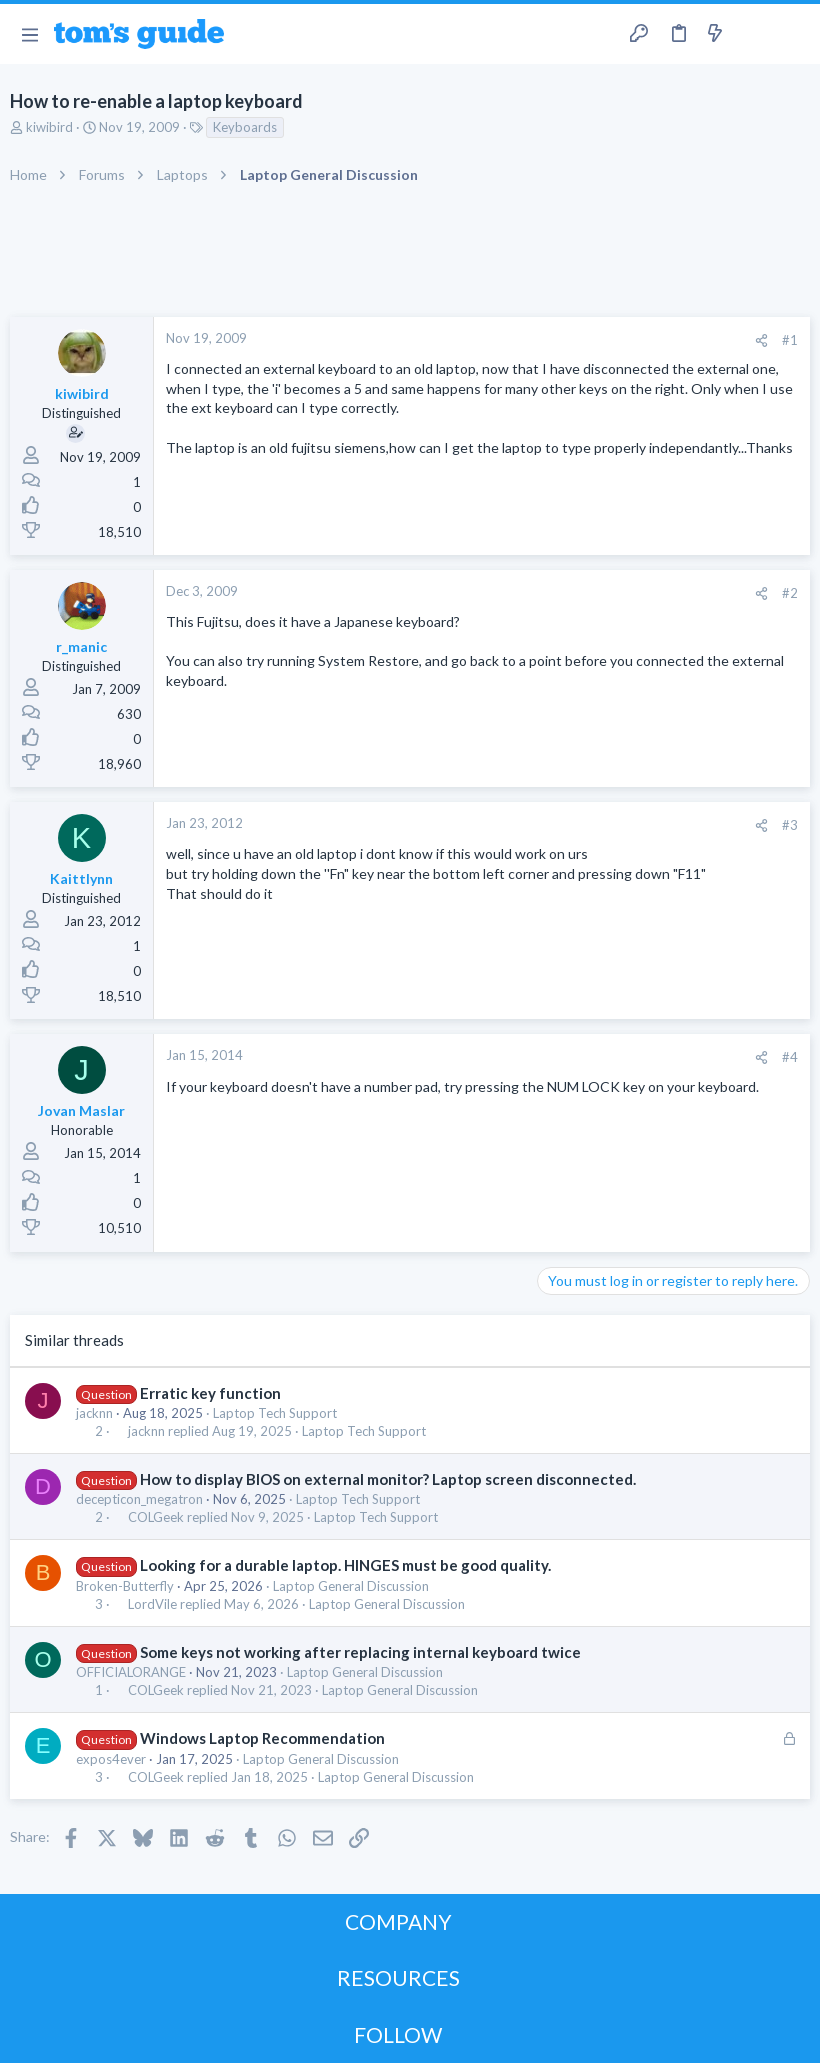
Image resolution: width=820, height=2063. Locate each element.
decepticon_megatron (139, 1499)
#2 (790, 593)
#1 (790, 340)
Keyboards (245, 127)
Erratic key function (210, 1393)
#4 (790, 1057)
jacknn (94, 1413)
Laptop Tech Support (275, 1413)
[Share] (761, 340)
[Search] (793, 34)
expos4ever (111, 1759)
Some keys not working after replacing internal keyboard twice (360, 1652)
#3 (790, 825)
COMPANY (398, 1921)
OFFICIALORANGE (131, 1672)
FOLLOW (398, 2034)
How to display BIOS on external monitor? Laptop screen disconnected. (388, 1479)
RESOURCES (398, 1977)
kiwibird (49, 127)
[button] (29, 34)
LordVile (152, 1604)
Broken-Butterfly (125, 1586)
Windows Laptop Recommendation (262, 1738)
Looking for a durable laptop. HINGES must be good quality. (345, 1565)
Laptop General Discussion (351, 1586)
